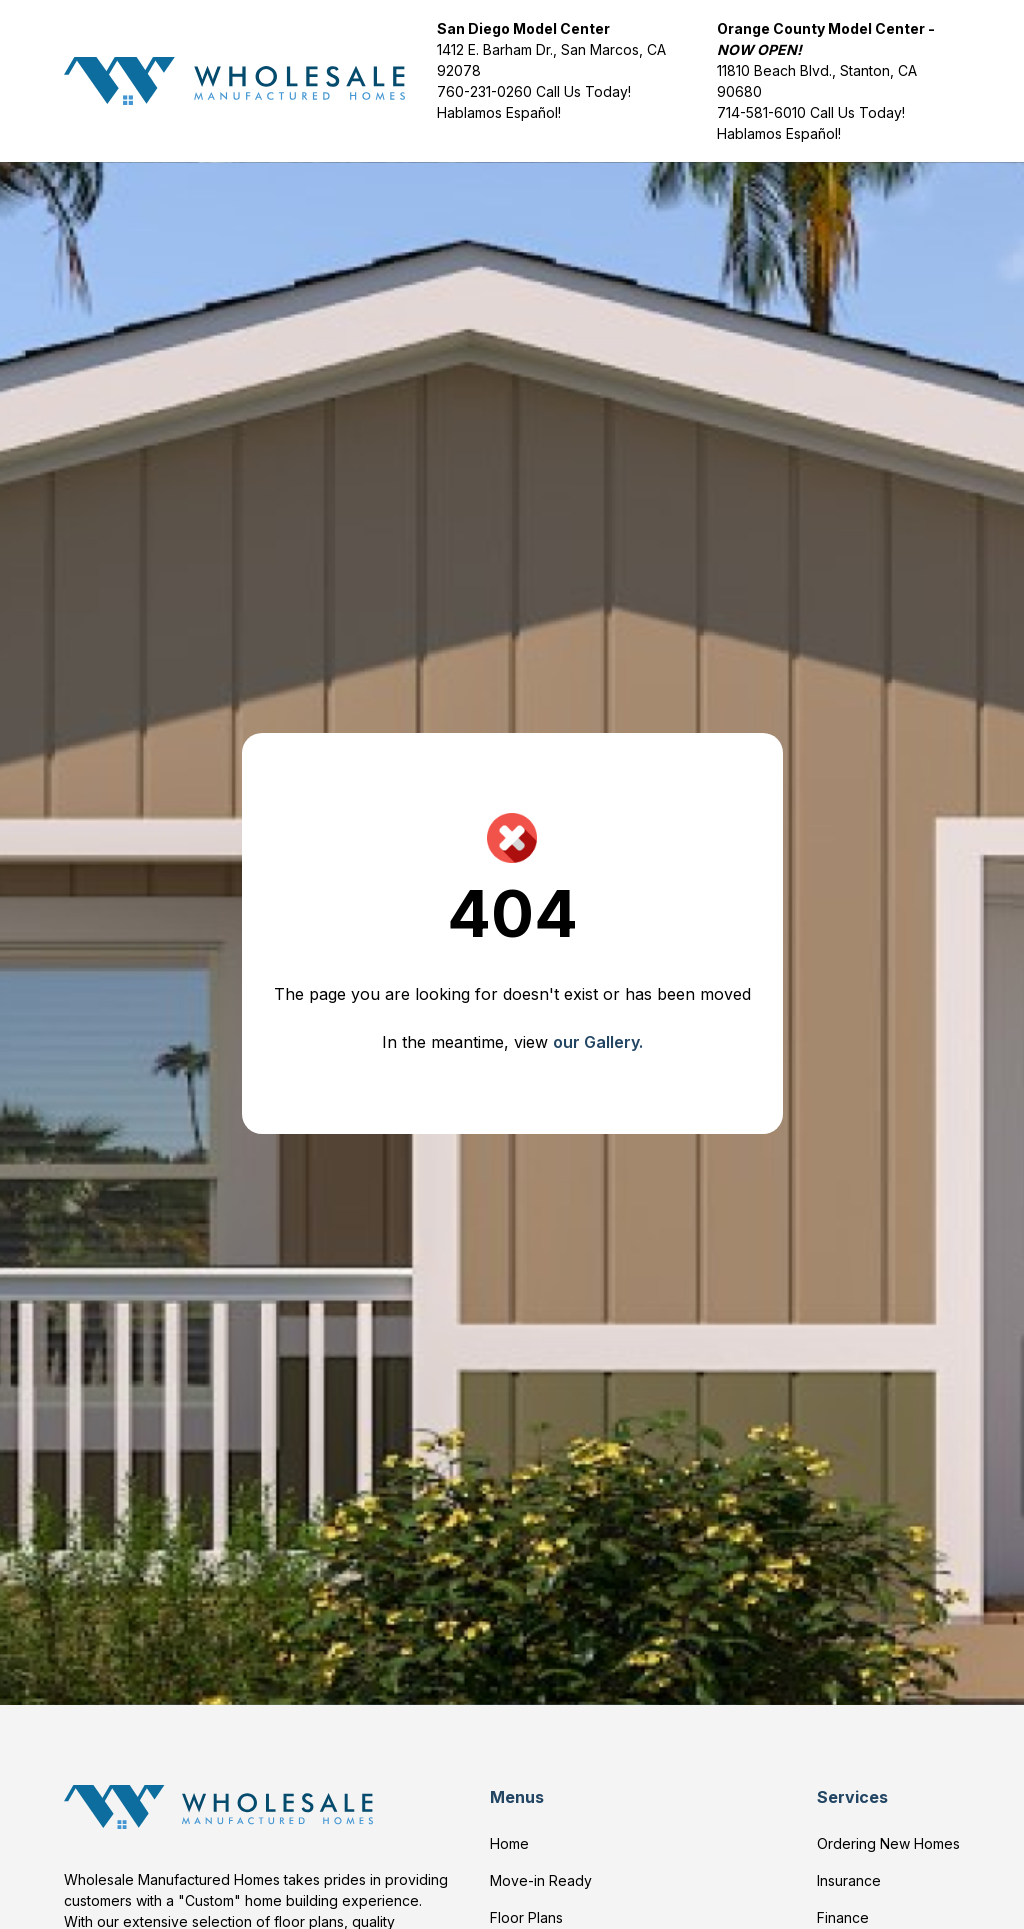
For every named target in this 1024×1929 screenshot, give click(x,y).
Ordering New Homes (888, 1843)
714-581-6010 (761, 112)
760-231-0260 (486, 91)
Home (509, 1843)
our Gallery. (598, 1042)
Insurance (849, 1880)
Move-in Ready (541, 1880)
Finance (843, 1917)
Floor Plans (526, 1917)
